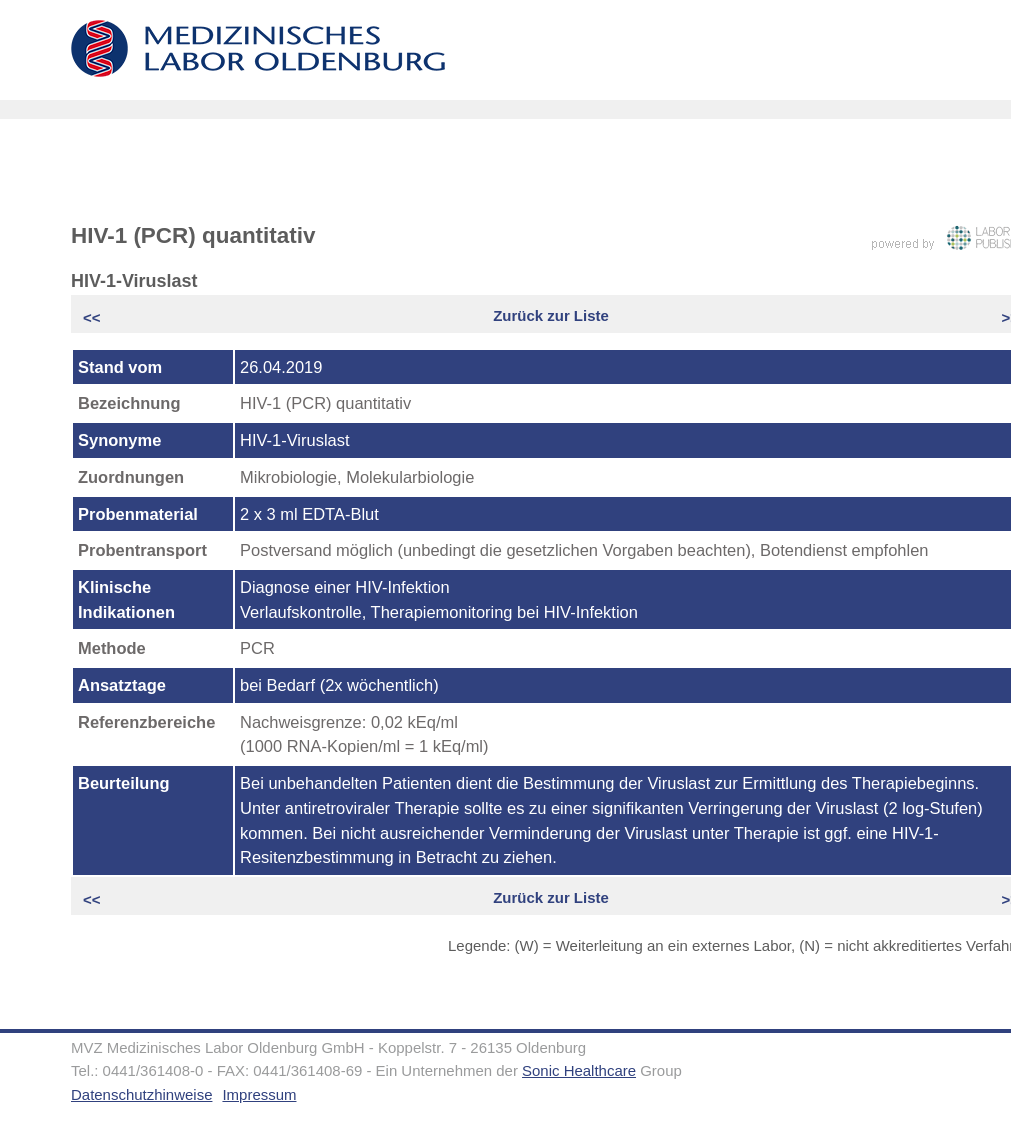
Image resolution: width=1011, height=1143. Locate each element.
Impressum (259, 1094)
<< (94, 317)
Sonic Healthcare (579, 1070)
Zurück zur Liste (551, 315)
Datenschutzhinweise (141, 1094)
